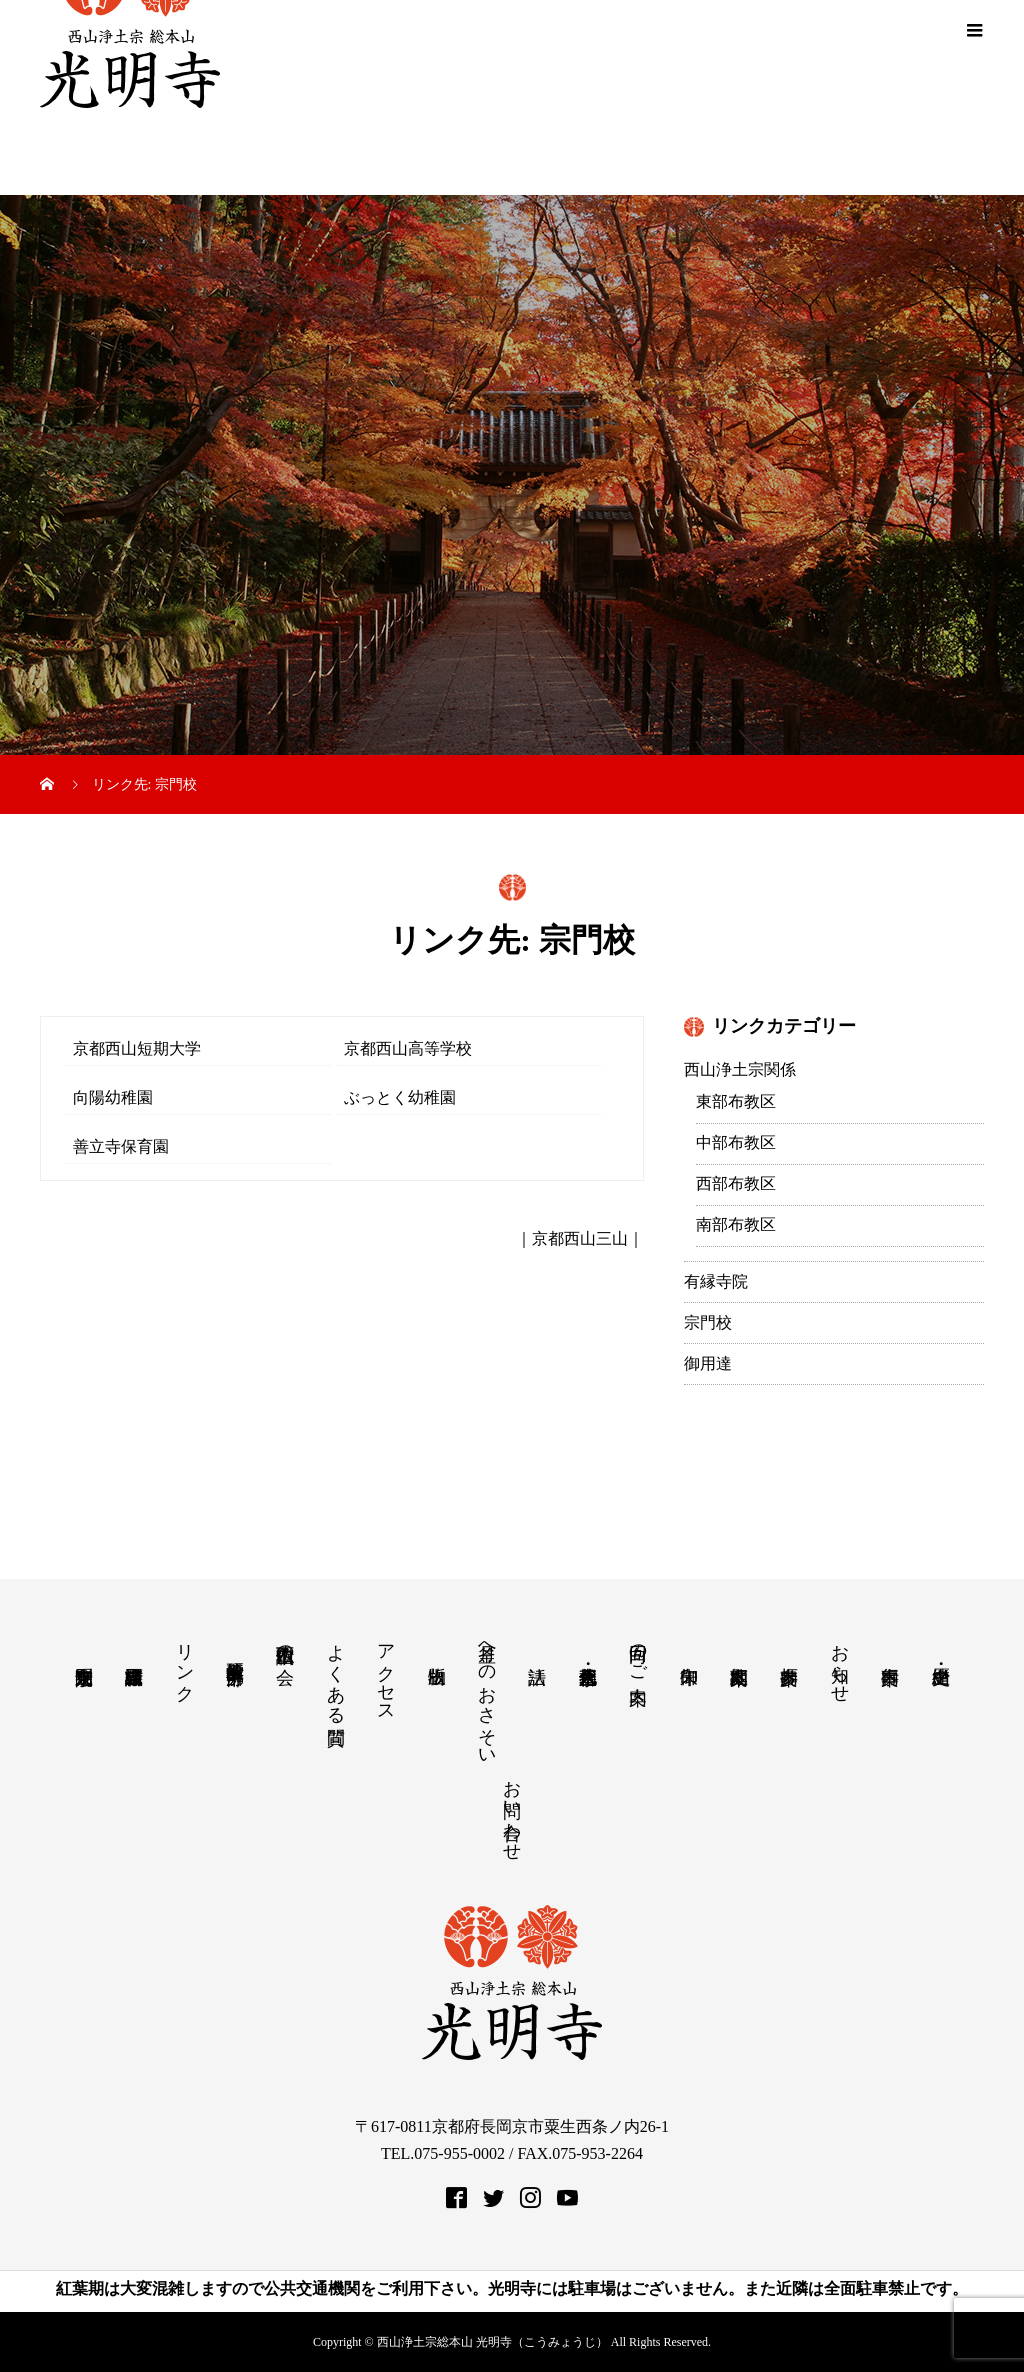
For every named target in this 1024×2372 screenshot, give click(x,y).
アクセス (386, 1673)
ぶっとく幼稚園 (402, 1097)
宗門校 (708, 1322)
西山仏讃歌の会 (285, 1643)
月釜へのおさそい (487, 1695)
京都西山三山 (580, 1238)
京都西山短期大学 (139, 1048)
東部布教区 (736, 1101)
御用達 (708, 1363)
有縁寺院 (716, 1281)
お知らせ (840, 1663)
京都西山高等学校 (410, 1048)
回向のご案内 (638, 1653)
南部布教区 (736, 1224)
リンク (185, 1662)
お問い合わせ (512, 1810)
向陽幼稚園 (115, 1097)
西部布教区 (736, 1183)
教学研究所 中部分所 (235, 1651)
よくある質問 (336, 1673)
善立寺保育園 (123, 1146)
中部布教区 (736, 1142)
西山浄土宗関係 (740, 1069)
